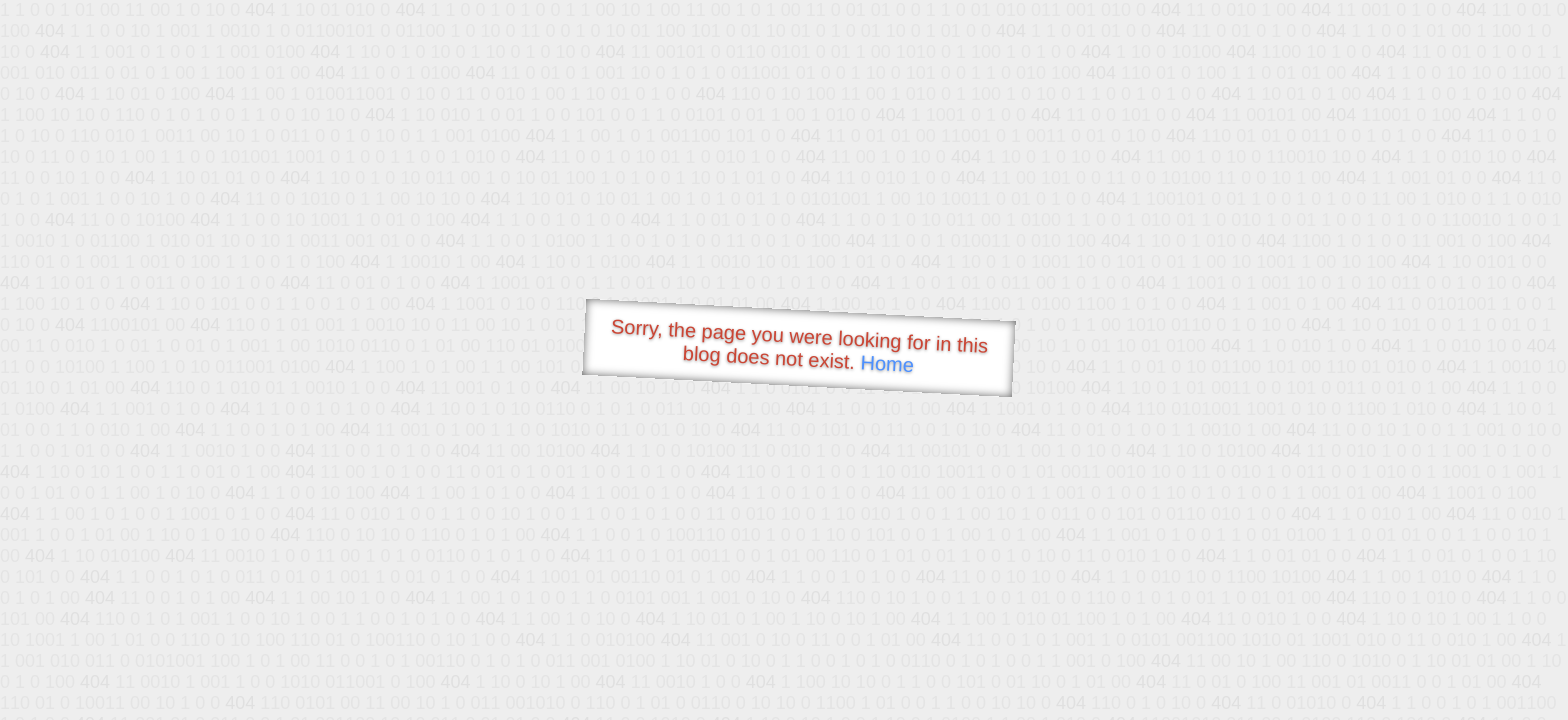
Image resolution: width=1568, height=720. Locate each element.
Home (887, 363)
